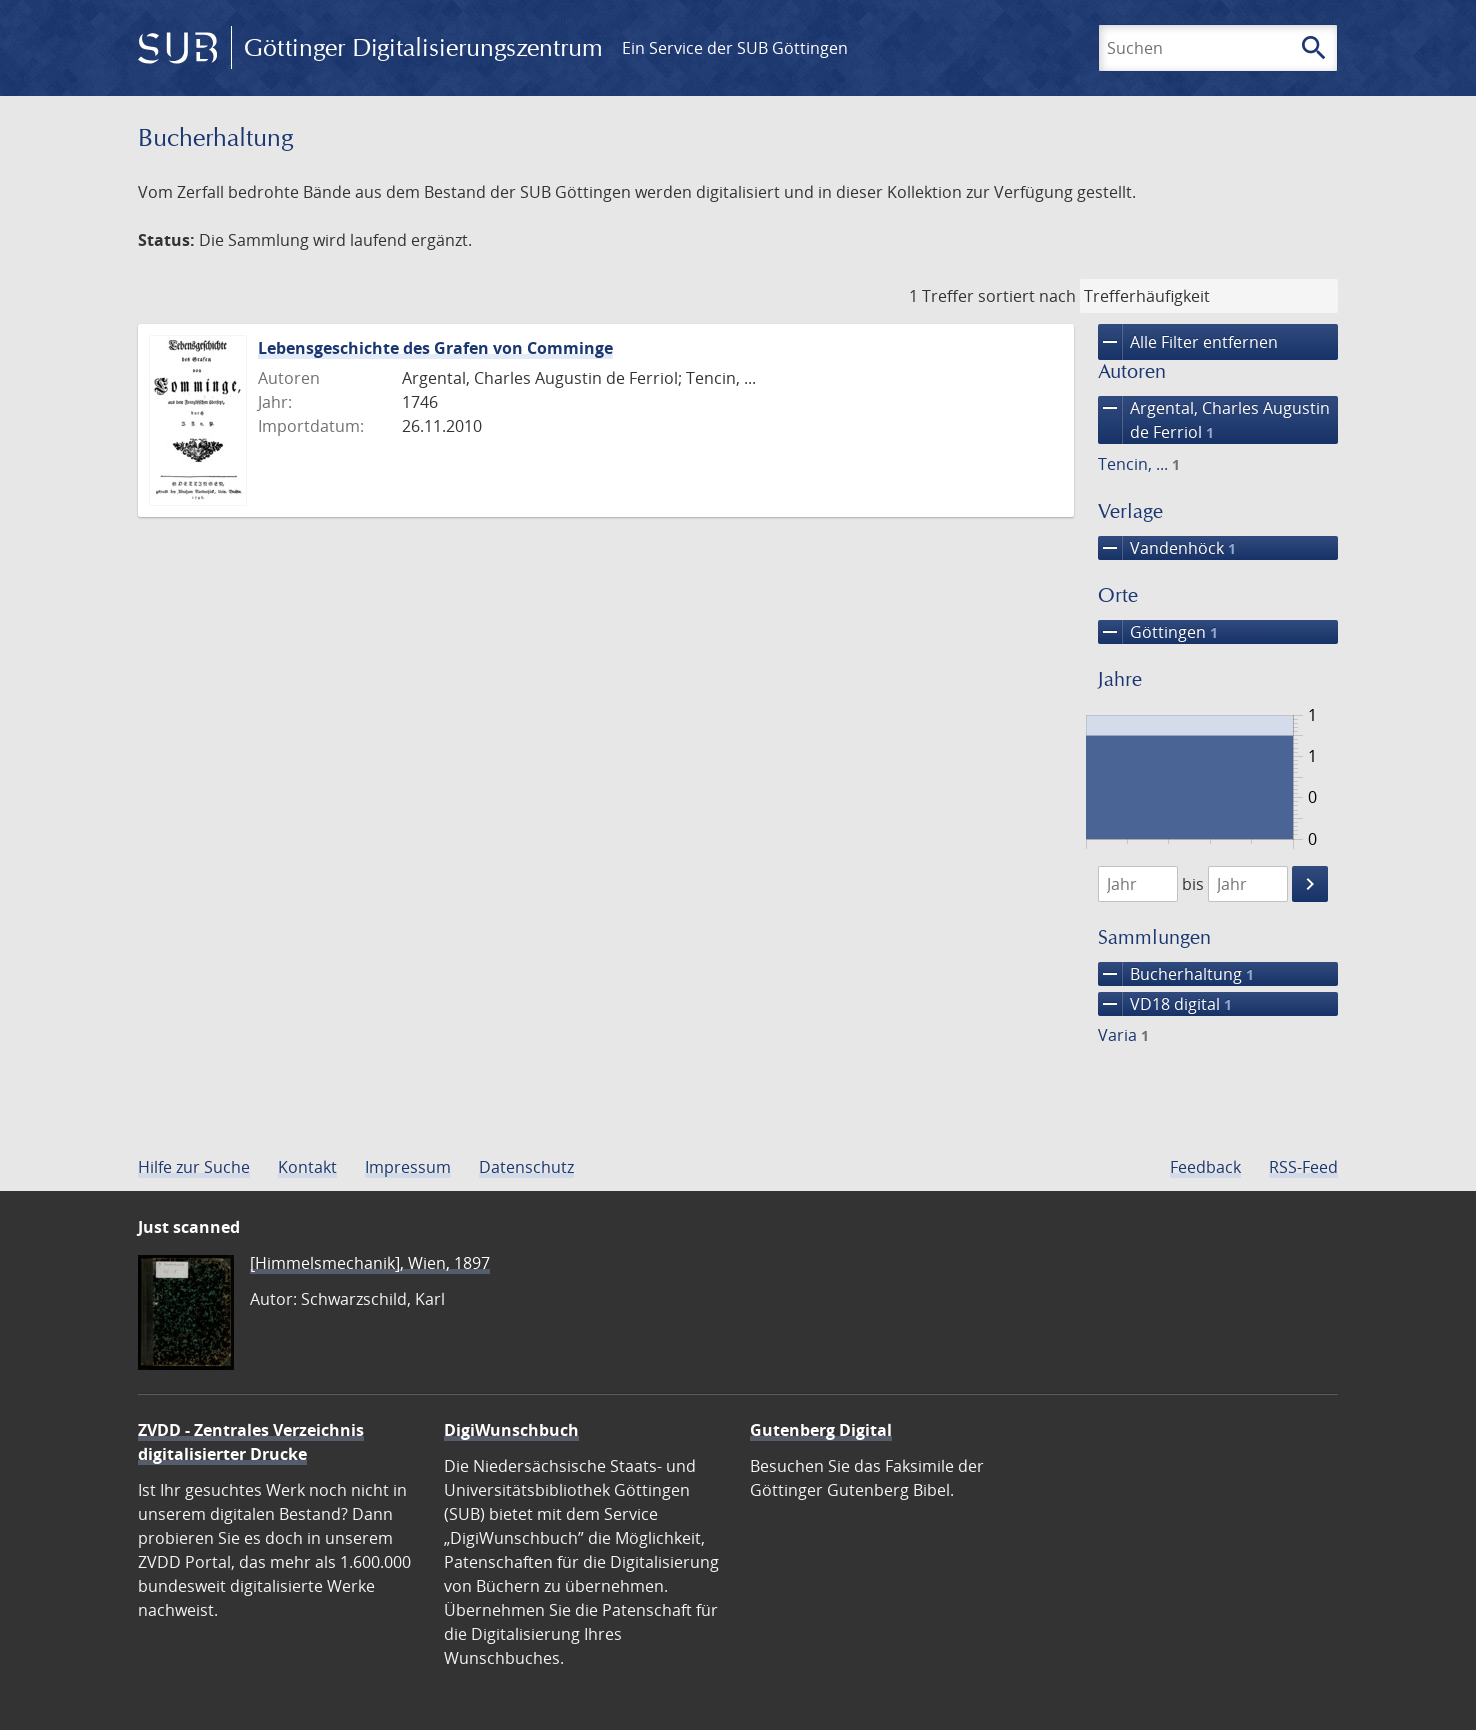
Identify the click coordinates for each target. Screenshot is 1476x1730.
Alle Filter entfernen (1188, 342)
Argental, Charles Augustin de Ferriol (1214, 420)
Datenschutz (526, 1167)
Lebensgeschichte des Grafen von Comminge (435, 348)
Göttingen (1158, 632)
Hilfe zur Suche (194, 1167)
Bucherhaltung (1176, 974)
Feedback (1205, 1167)
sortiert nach (1027, 296)
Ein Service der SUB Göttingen (735, 48)
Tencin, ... (1139, 464)
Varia (1123, 1035)
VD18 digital (1165, 1004)
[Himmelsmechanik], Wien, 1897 (370, 1263)
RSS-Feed (1303, 1167)
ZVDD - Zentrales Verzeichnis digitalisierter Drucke (251, 1442)
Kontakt (307, 1167)
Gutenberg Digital (821, 1430)
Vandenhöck (1167, 548)
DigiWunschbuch (511, 1430)
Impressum (408, 1167)
